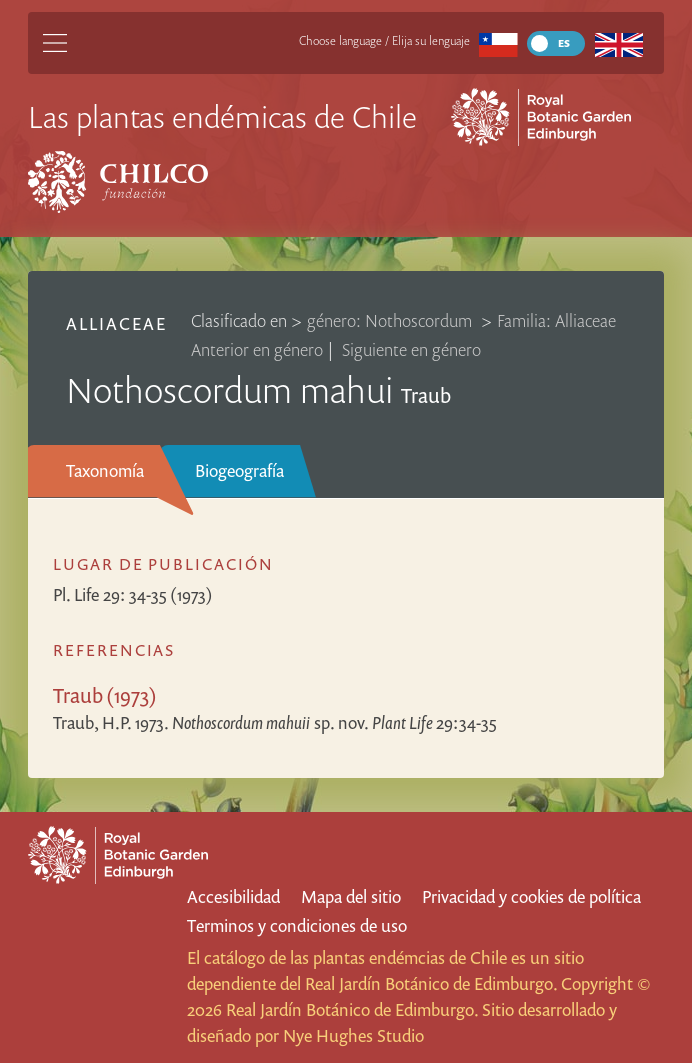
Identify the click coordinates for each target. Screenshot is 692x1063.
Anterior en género (257, 349)
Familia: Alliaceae (556, 320)
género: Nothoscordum (391, 320)
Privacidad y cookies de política (531, 896)
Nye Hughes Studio (353, 1035)
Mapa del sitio (351, 896)
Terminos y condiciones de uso (297, 925)
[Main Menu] (55, 43)
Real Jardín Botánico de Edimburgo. (431, 983)
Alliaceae (116, 323)
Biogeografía (239, 470)
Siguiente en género (411, 349)
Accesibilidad (233, 896)
